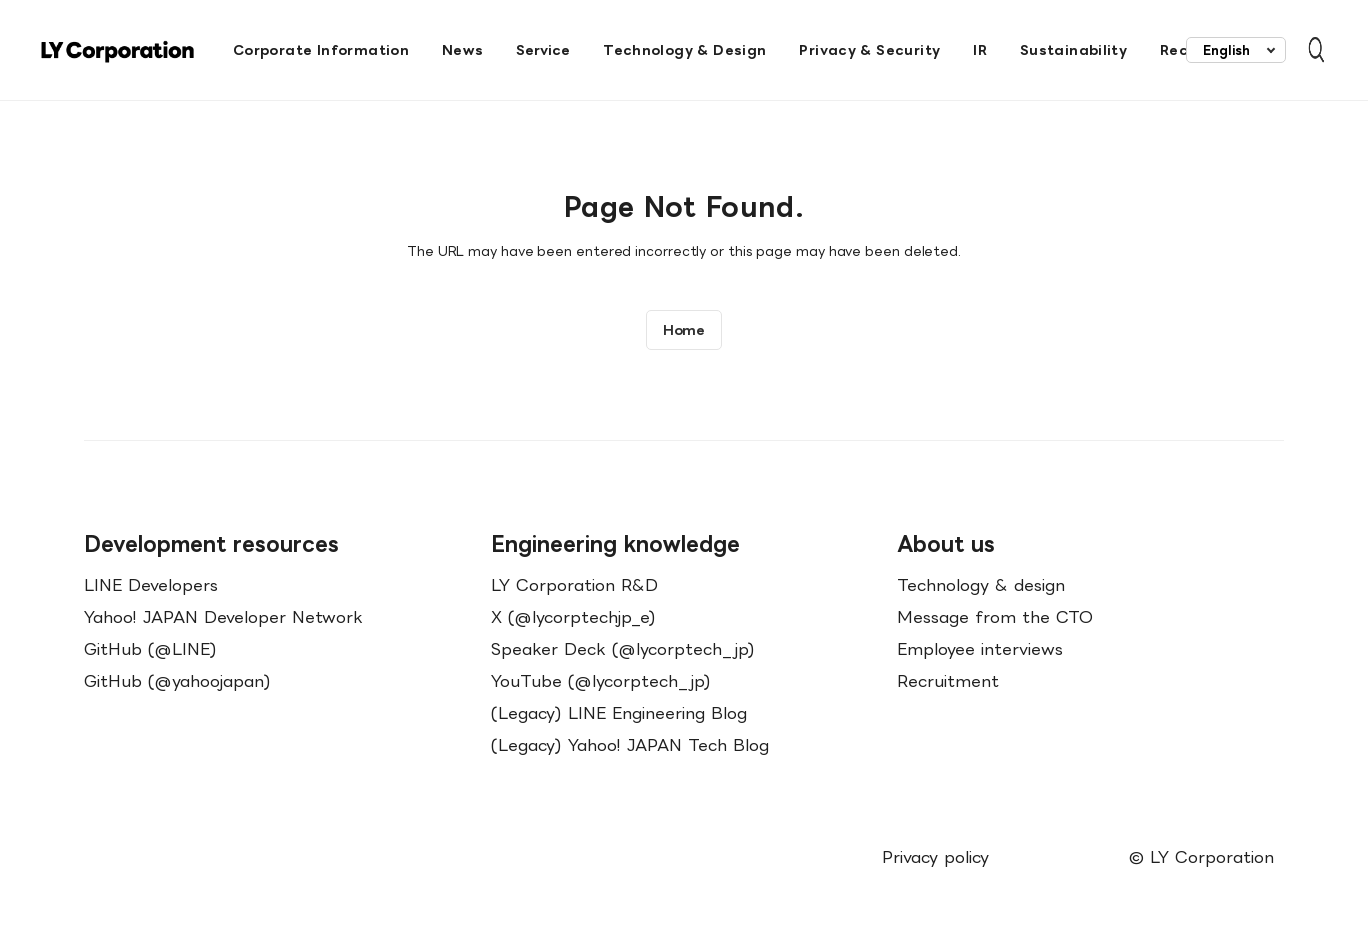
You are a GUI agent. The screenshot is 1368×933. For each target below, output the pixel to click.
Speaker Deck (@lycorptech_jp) (623, 649)
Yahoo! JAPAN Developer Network (223, 617)
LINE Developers (151, 585)
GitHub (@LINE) (150, 649)
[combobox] (1236, 50)
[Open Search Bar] (1307, 50)
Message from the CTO (995, 617)
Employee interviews (980, 649)
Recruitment (948, 681)
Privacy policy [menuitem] (935, 857)
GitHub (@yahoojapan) (177, 681)
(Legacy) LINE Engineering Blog (619, 713)
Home (684, 330)
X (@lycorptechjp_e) (573, 617)
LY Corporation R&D (574, 585)
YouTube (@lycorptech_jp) (601, 681)
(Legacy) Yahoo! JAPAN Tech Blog (630, 745)
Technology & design (981, 585)
